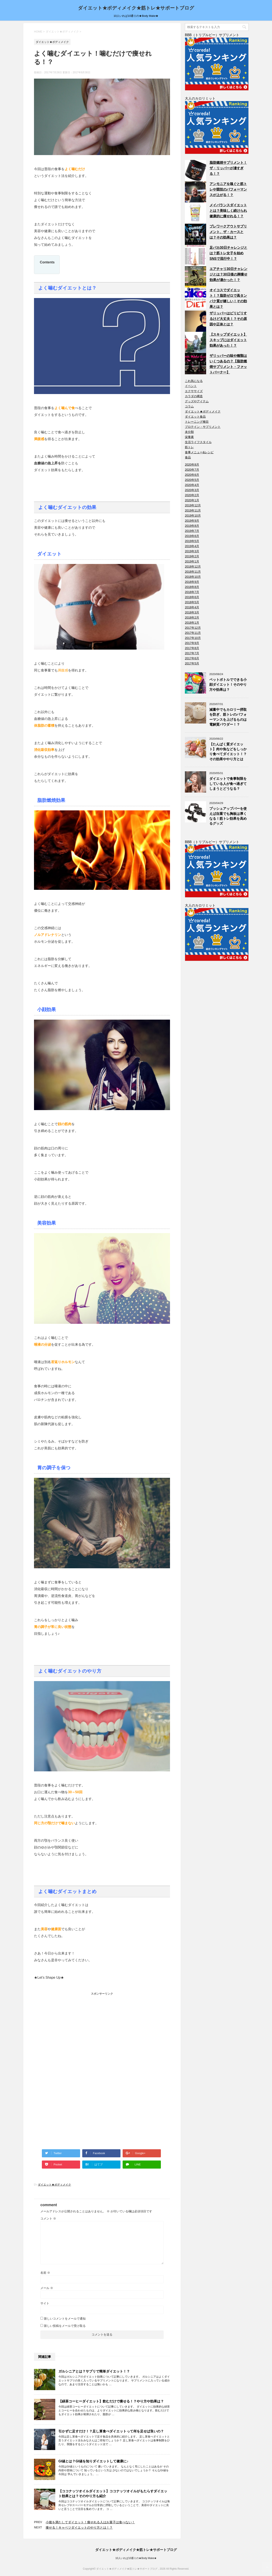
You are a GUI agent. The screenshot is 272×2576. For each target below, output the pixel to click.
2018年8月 (192, 587)
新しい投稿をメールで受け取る (65, 2325)
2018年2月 (192, 617)
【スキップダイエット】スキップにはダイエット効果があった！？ (228, 340)
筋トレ (189, 447)
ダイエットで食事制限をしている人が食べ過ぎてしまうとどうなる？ (228, 783)
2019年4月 (192, 546)
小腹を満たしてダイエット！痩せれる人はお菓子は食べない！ (90, 2522)
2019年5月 (192, 541)
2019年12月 (193, 505)
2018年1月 (192, 622)
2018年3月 (192, 612)
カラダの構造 (194, 396)
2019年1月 (192, 561)
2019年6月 (192, 536)
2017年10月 (193, 638)
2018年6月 (192, 597)
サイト (44, 2303)
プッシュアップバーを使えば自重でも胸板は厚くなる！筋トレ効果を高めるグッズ (228, 816)
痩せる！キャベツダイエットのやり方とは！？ (79, 2527)
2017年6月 (192, 658)
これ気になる (194, 381)
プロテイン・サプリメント (203, 426)
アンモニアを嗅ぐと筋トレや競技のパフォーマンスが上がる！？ (228, 189)
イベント (191, 386)
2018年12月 (193, 566)
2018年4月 (192, 607)
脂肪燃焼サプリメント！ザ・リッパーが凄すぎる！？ (228, 168)
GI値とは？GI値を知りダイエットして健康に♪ (93, 2461)
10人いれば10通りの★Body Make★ (136, 2558)
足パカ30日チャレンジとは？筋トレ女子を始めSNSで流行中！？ (228, 253)
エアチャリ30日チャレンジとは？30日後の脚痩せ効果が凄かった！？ (228, 274)
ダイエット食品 (195, 416)
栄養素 (189, 437)
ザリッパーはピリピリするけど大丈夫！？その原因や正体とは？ (228, 318)
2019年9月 (192, 520)
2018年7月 (192, 592)
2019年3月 (192, 551)
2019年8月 (192, 525)
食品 (188, 457)
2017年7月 (192, 653)
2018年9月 (192, 582)
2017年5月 (192, 663)
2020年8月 (192, 464)
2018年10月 (193, 576)
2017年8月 (192, 648)
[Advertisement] (66, 2022)
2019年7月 (192, 531)
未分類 (189, 432)
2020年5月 (192, 480)
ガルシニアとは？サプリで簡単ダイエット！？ (94, 2371)
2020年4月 (192, 485)
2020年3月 (192, 490)
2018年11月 (193, 571)
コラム (189, 406)
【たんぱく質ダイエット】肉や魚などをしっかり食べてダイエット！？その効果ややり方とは (228, 751)
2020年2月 (192, 495)
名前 (45, 2272)
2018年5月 (192, 602)
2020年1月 (192, 500)
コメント (48, 2218)
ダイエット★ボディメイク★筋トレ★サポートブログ (136, 8)
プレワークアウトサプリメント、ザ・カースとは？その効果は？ (228, 232)
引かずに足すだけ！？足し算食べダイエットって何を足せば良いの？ (111, 2431)
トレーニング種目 (197, 421)
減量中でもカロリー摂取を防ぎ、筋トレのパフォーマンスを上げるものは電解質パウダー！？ (228, 717)
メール (46, 2288)
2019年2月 (192, 556)
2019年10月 (193, 515)
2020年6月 (192, 474)
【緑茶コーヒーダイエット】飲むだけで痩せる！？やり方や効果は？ (111, 2401)
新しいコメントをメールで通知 (65, 2318)
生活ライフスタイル (198, 442)
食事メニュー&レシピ (199, 452)
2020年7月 (192, 469)
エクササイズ (194, 391)
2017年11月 (193, 632)
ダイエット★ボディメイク (54, 2184)
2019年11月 (193, 510)
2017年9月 (192, 643)
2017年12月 (193, 627)
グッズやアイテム (197, 401)
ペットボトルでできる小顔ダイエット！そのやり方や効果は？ (228, 684)
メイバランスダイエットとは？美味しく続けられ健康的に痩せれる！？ (228, 210)
